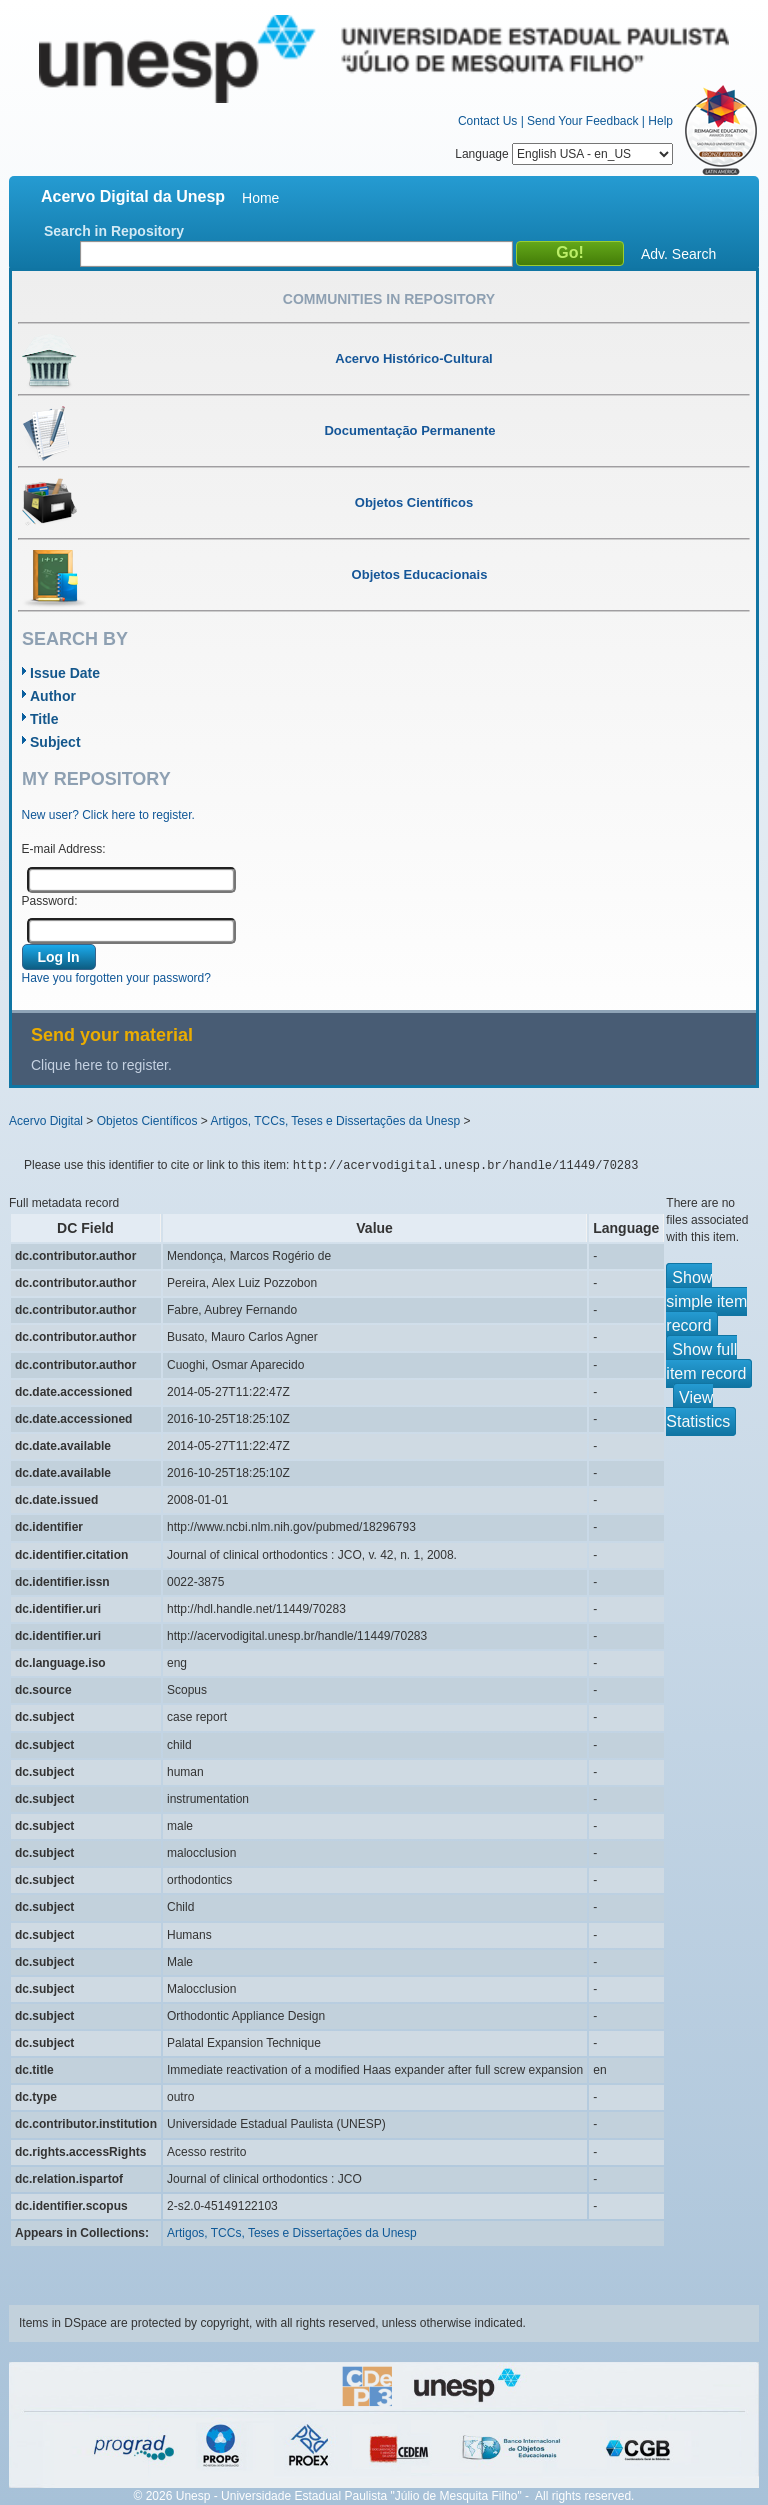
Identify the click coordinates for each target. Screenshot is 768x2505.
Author (53, 696)
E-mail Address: (64, 849)
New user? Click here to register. (108, 815)
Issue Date (65, 673)
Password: (50, 901)
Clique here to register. (101, 1065)
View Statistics (698, 1409)
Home (260, 198)
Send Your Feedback (582, 121)
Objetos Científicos (147, 1121)
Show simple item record (706, 1301)
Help (660, 121)
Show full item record (706, 1361)
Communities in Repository (389, 299)
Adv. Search (678, 254)
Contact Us (487, 121)
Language (564, 154)
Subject (55, 742)
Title (44, 719)
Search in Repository (114, 231)
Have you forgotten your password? (116, 978)
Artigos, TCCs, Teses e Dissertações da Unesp (335, 1121)
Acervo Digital (46, 1121)
